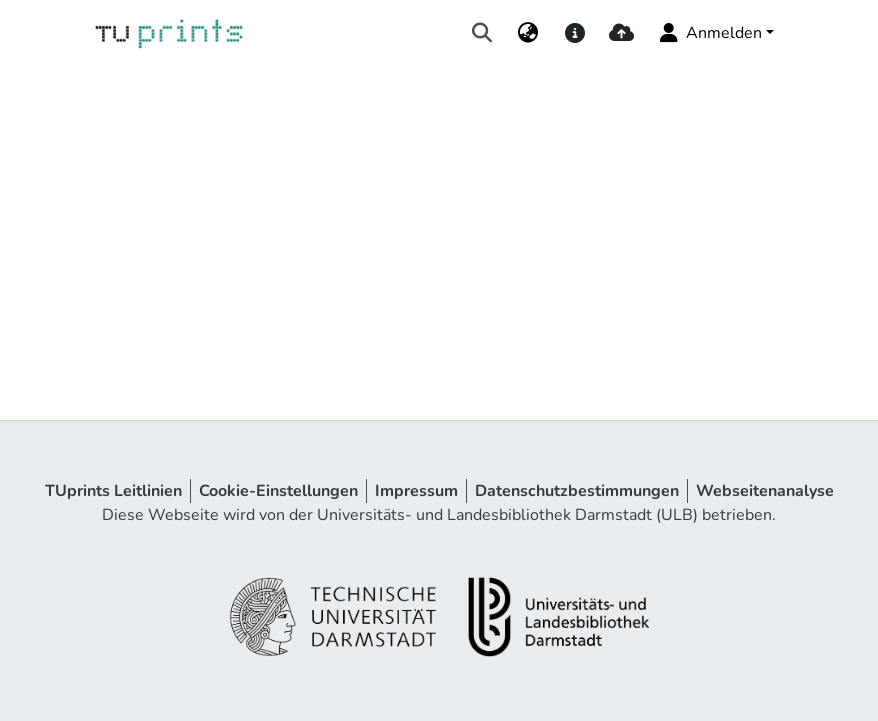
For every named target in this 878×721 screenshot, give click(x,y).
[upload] (621, 33)
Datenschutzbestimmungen (577, 491)
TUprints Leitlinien (113, 491)
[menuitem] (528, 33)
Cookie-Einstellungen (278, 491)
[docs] (574, 33)
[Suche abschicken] (482, 33)
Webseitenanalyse (765, 491)
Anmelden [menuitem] (709, 33)
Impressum (416, 491)
